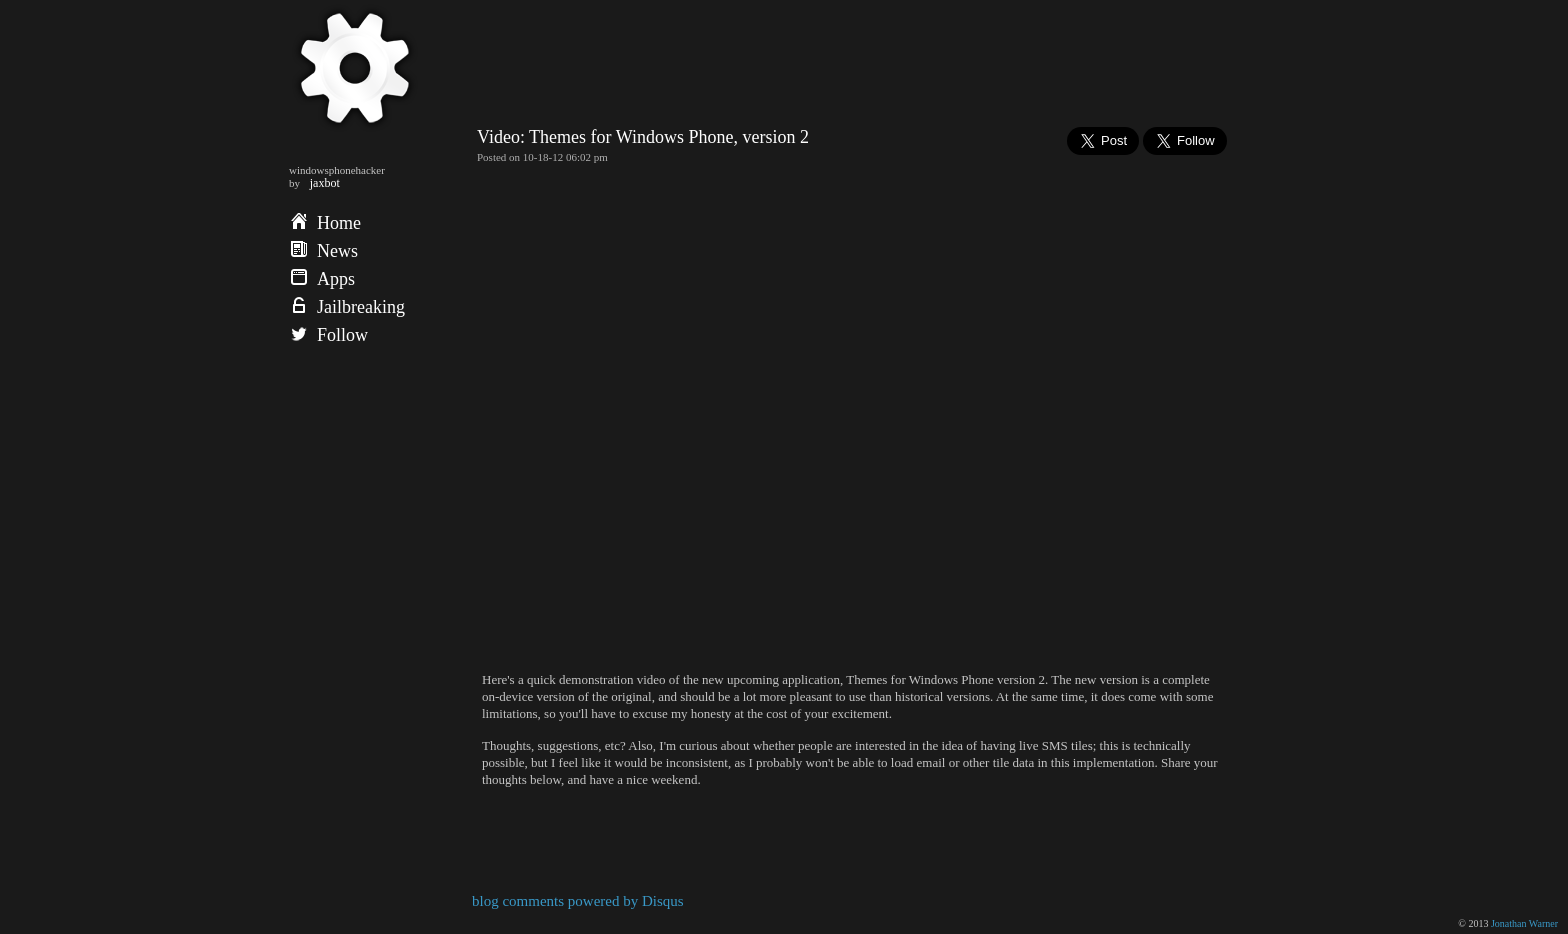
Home (326, 223)
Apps (323, 279)
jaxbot (325, 183)
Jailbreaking (348, 307)
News (324, 251)
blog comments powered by (578, 901)
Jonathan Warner (1524, 923)
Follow (329, 335)
